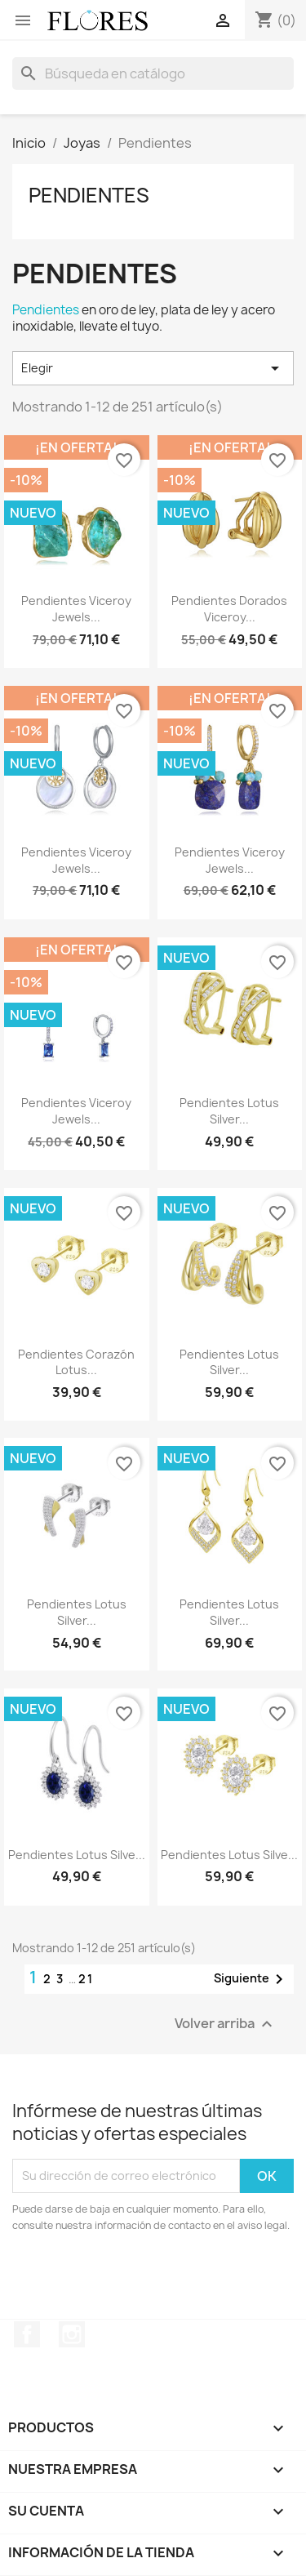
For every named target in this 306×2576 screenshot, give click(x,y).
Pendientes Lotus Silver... (229, 1111)
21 (86, 1979)
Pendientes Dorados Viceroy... (229, 609)
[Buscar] (153, 73)
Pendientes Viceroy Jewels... (76, 609)
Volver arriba (226, 2023)
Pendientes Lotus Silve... (76, 1854)
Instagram (72, 2334)
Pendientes (89, 195)
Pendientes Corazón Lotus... (76, 1362)
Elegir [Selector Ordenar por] (153, 368)
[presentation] (148, 2279)
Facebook (27, 2334)
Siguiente (251, 1979)
